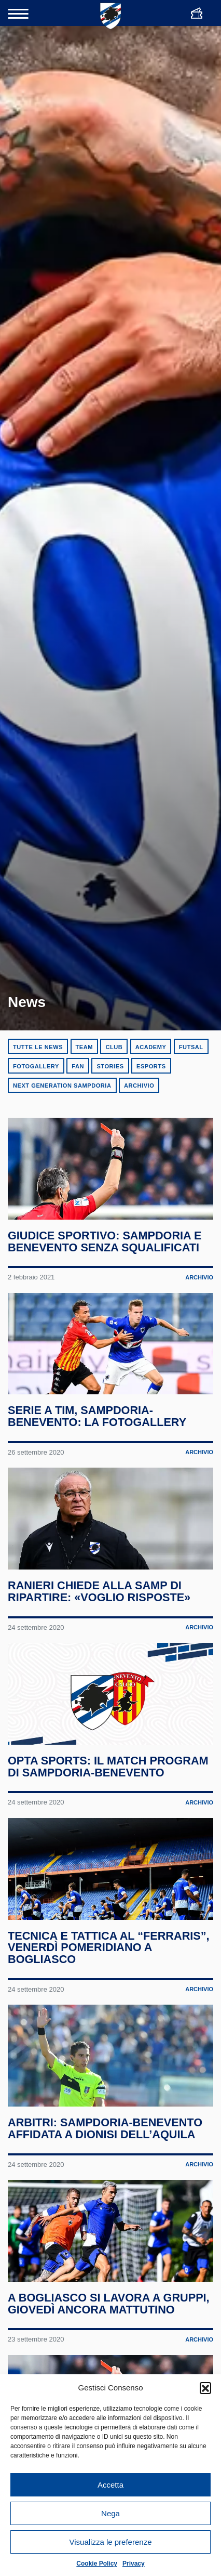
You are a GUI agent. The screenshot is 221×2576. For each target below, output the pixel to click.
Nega (110, 2513)
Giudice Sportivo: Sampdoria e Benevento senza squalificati (104, 1241)
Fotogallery (36, 1066)
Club (113, 1047)
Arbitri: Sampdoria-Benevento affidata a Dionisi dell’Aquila (105, 2129)
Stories (109, 1066)
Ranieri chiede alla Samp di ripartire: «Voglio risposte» (99, 1591)
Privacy (133, 2563)
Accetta (110, 2484)
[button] (205, 2388)
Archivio (139, 1085)
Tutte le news (38, 1047)
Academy (151, 1047)
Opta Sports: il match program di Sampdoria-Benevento (108, 1767)
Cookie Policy (96, 2563)
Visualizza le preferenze (111, 2542)
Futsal (191, 1047)
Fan (78, 1066)
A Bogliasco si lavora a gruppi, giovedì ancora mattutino (109, 2304)
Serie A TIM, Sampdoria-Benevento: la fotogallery (97, 1416)
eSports (151, 1066)
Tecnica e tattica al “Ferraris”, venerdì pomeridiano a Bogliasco (109, 1948)
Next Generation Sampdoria (62, 1085)
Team (84, 1047)
